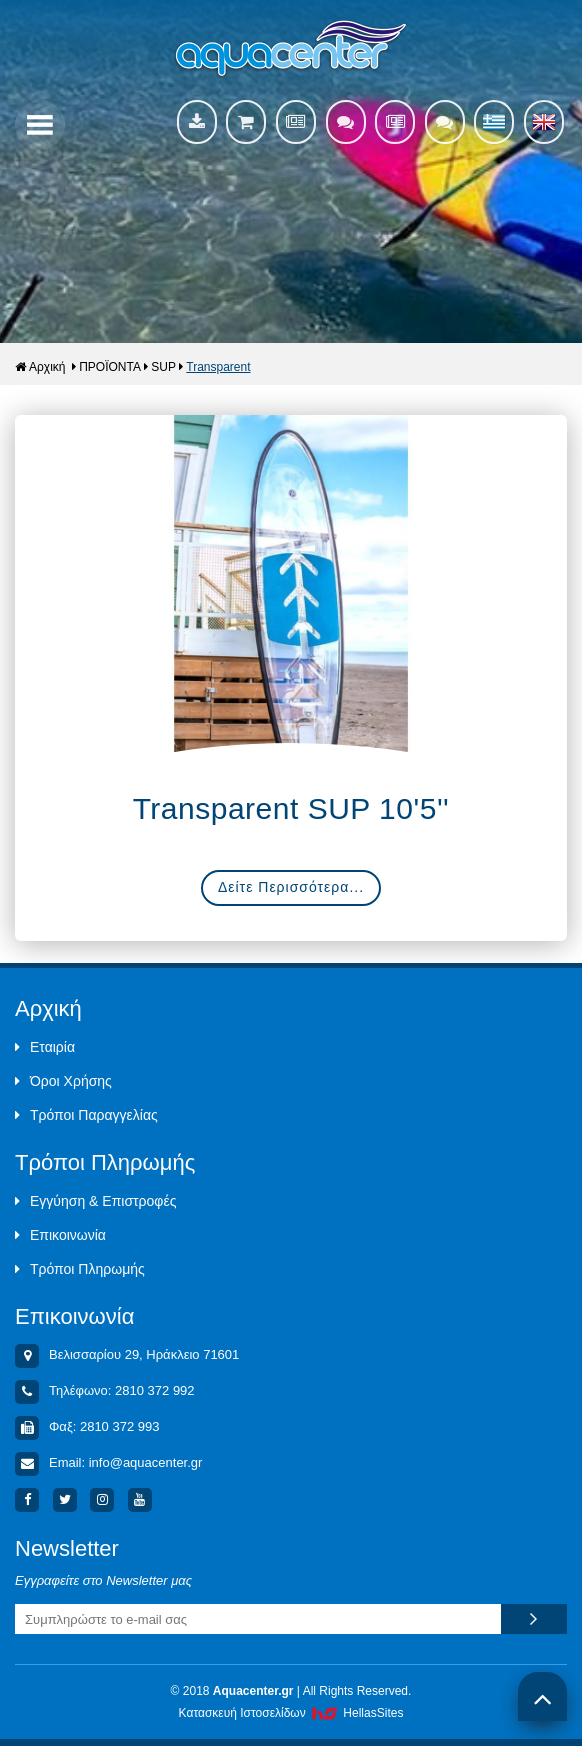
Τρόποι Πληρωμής (80, 1269)
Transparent (218, 367)
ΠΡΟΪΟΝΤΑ (110, 367)
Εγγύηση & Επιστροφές (95, 1201)
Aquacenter (291, 50)
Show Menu (40, 125)
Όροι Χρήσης (63, 1081)
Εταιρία (45, 1047)
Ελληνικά (494, 122)
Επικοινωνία (60, 1235)
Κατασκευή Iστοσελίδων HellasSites (291, 1713)
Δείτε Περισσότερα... (291, 887)
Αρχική (40, 367)
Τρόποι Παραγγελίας (86, 1115)
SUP (163, 367)
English (544, 122)
